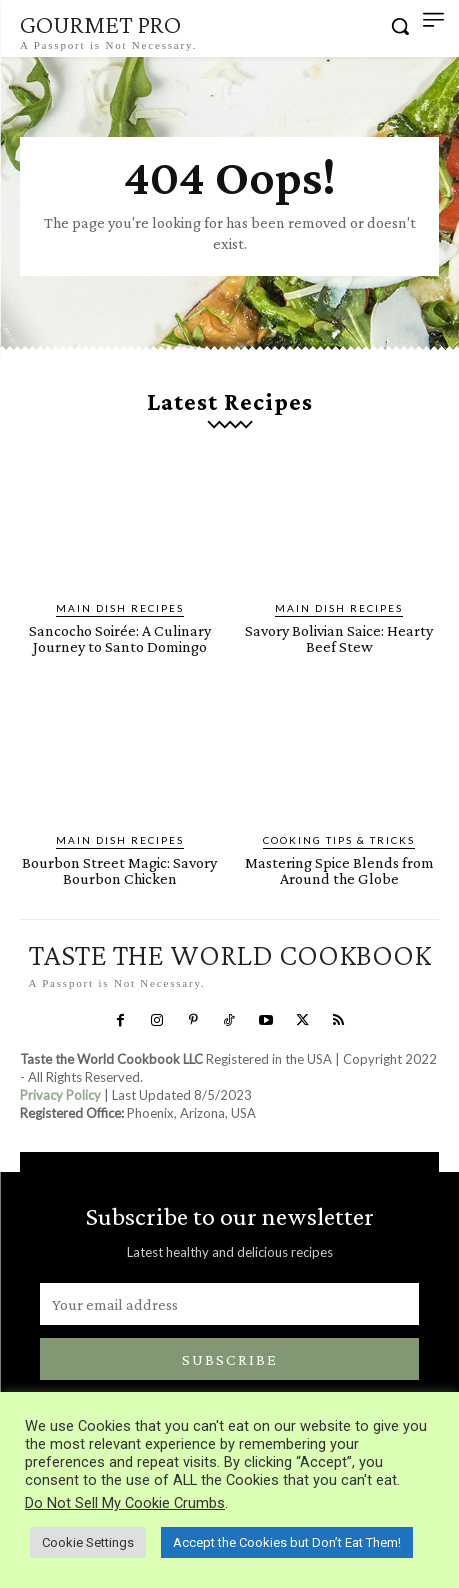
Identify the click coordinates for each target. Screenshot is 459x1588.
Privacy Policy (60, 1095)
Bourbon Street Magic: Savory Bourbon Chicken (119, 870)
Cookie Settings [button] (88, 1542)
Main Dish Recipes (120, 608)
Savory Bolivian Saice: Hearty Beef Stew (339, 638)
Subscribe (230, 1359)
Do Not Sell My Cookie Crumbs (125, 1503)
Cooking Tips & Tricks (339, 840)
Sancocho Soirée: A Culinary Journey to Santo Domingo (120, 638)
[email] (229, 1304)
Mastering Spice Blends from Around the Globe (339, 870)
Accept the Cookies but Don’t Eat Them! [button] (287, 1542)
